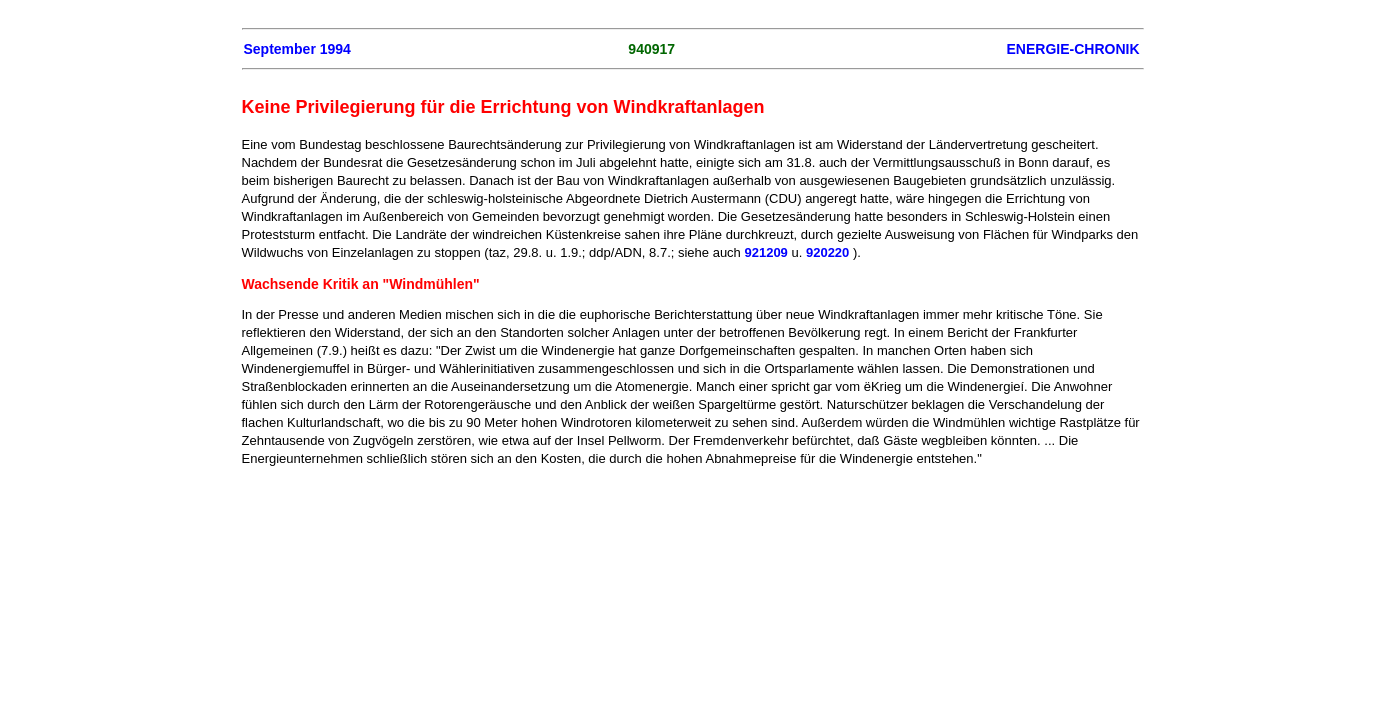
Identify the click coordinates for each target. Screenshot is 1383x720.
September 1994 (297, 49)
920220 (827, 252)
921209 (765, 252)
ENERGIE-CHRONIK (1072, 49)
